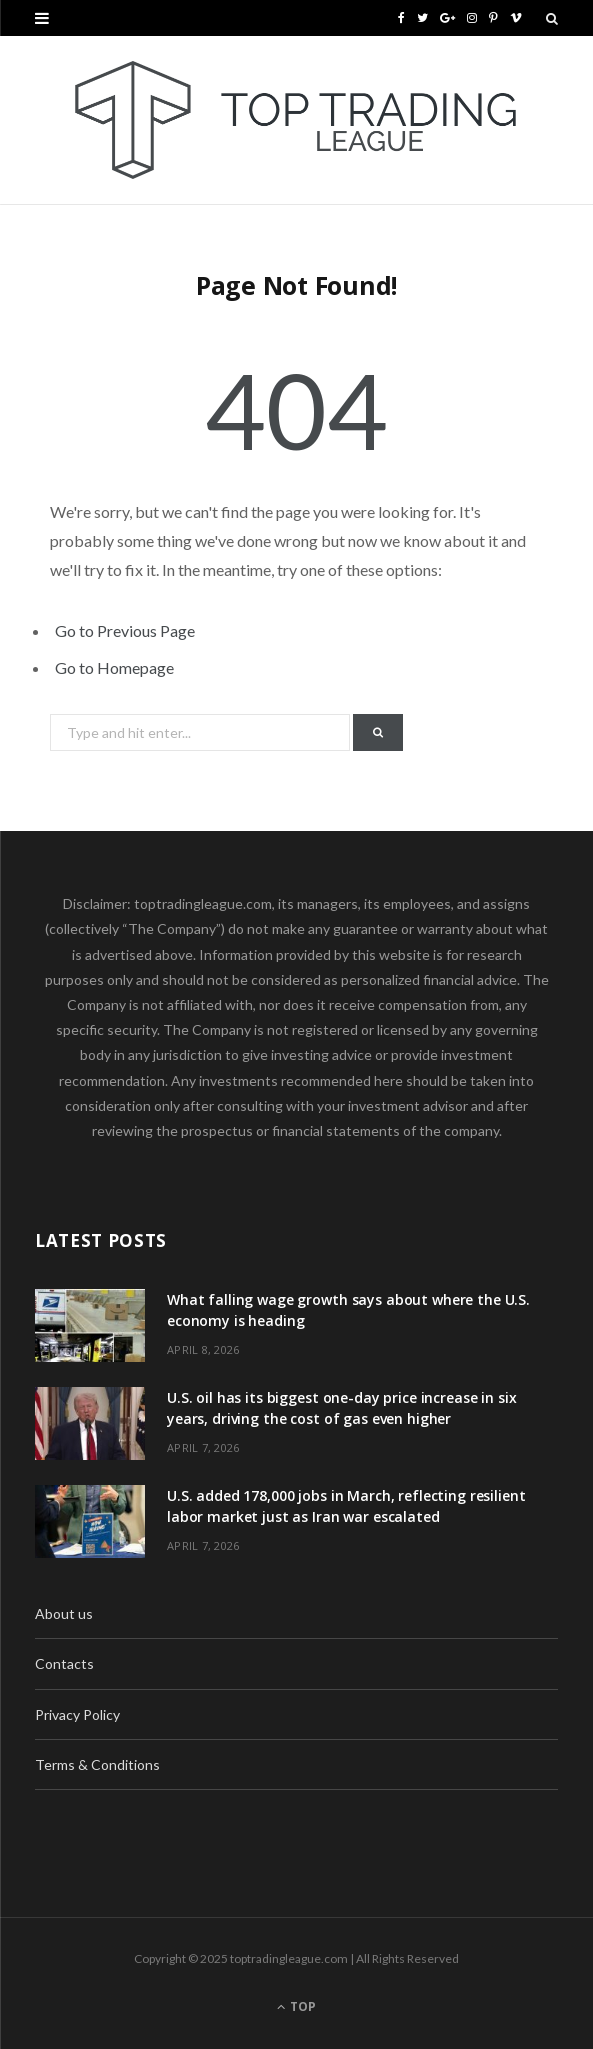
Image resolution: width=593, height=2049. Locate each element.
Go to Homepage (114, 667)
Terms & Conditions (97, 1764)
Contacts (64, 1663)
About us (64, 1613)
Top (296, 2006)
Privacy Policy (77, 1714)
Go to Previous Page (125, 630)
